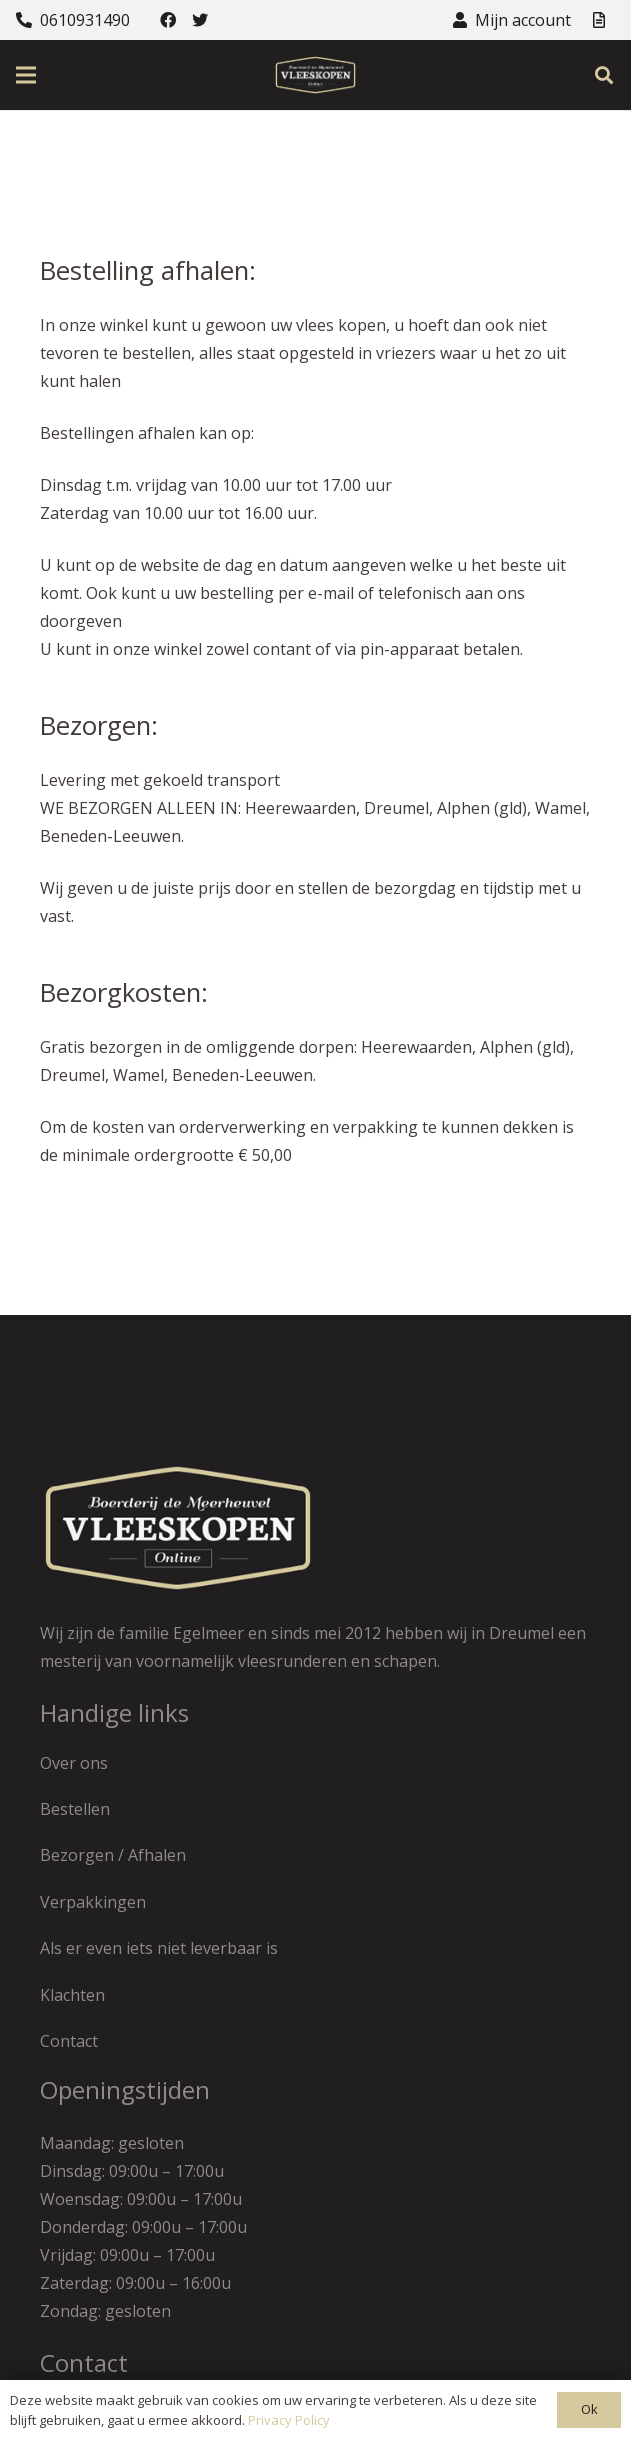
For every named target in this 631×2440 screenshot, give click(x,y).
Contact (69, 2041)
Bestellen (75, 1809)
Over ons (74, 1763)
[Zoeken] (604, 75)
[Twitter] (200, 20)
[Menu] (26, 75)
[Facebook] (168, 20)
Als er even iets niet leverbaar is (159, 1948)
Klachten (72, 1995)
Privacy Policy (289, 2420)
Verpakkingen (93, 1902)
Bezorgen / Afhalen (113, 1855)
